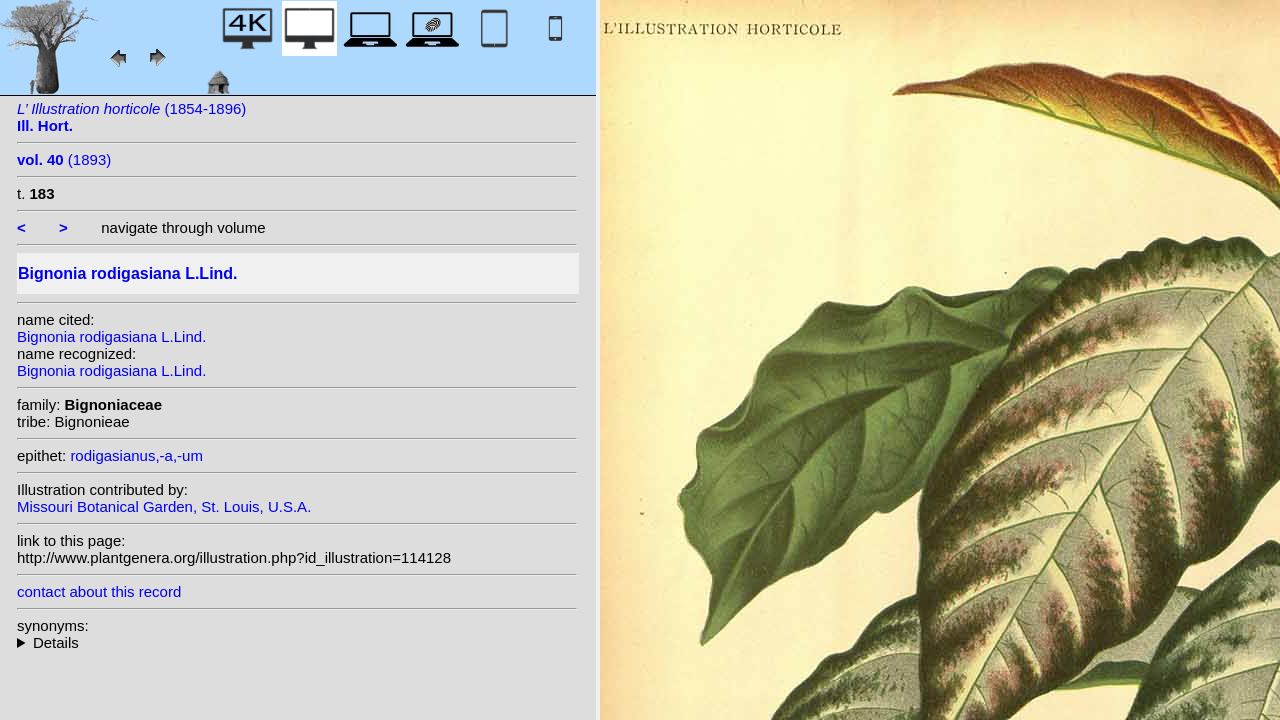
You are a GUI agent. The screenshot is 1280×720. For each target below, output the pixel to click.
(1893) (64, 159)
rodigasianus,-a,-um (136, 455)
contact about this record (99, 591)
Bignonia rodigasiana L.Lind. (111, 336)
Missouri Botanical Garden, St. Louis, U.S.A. (164, 506)
